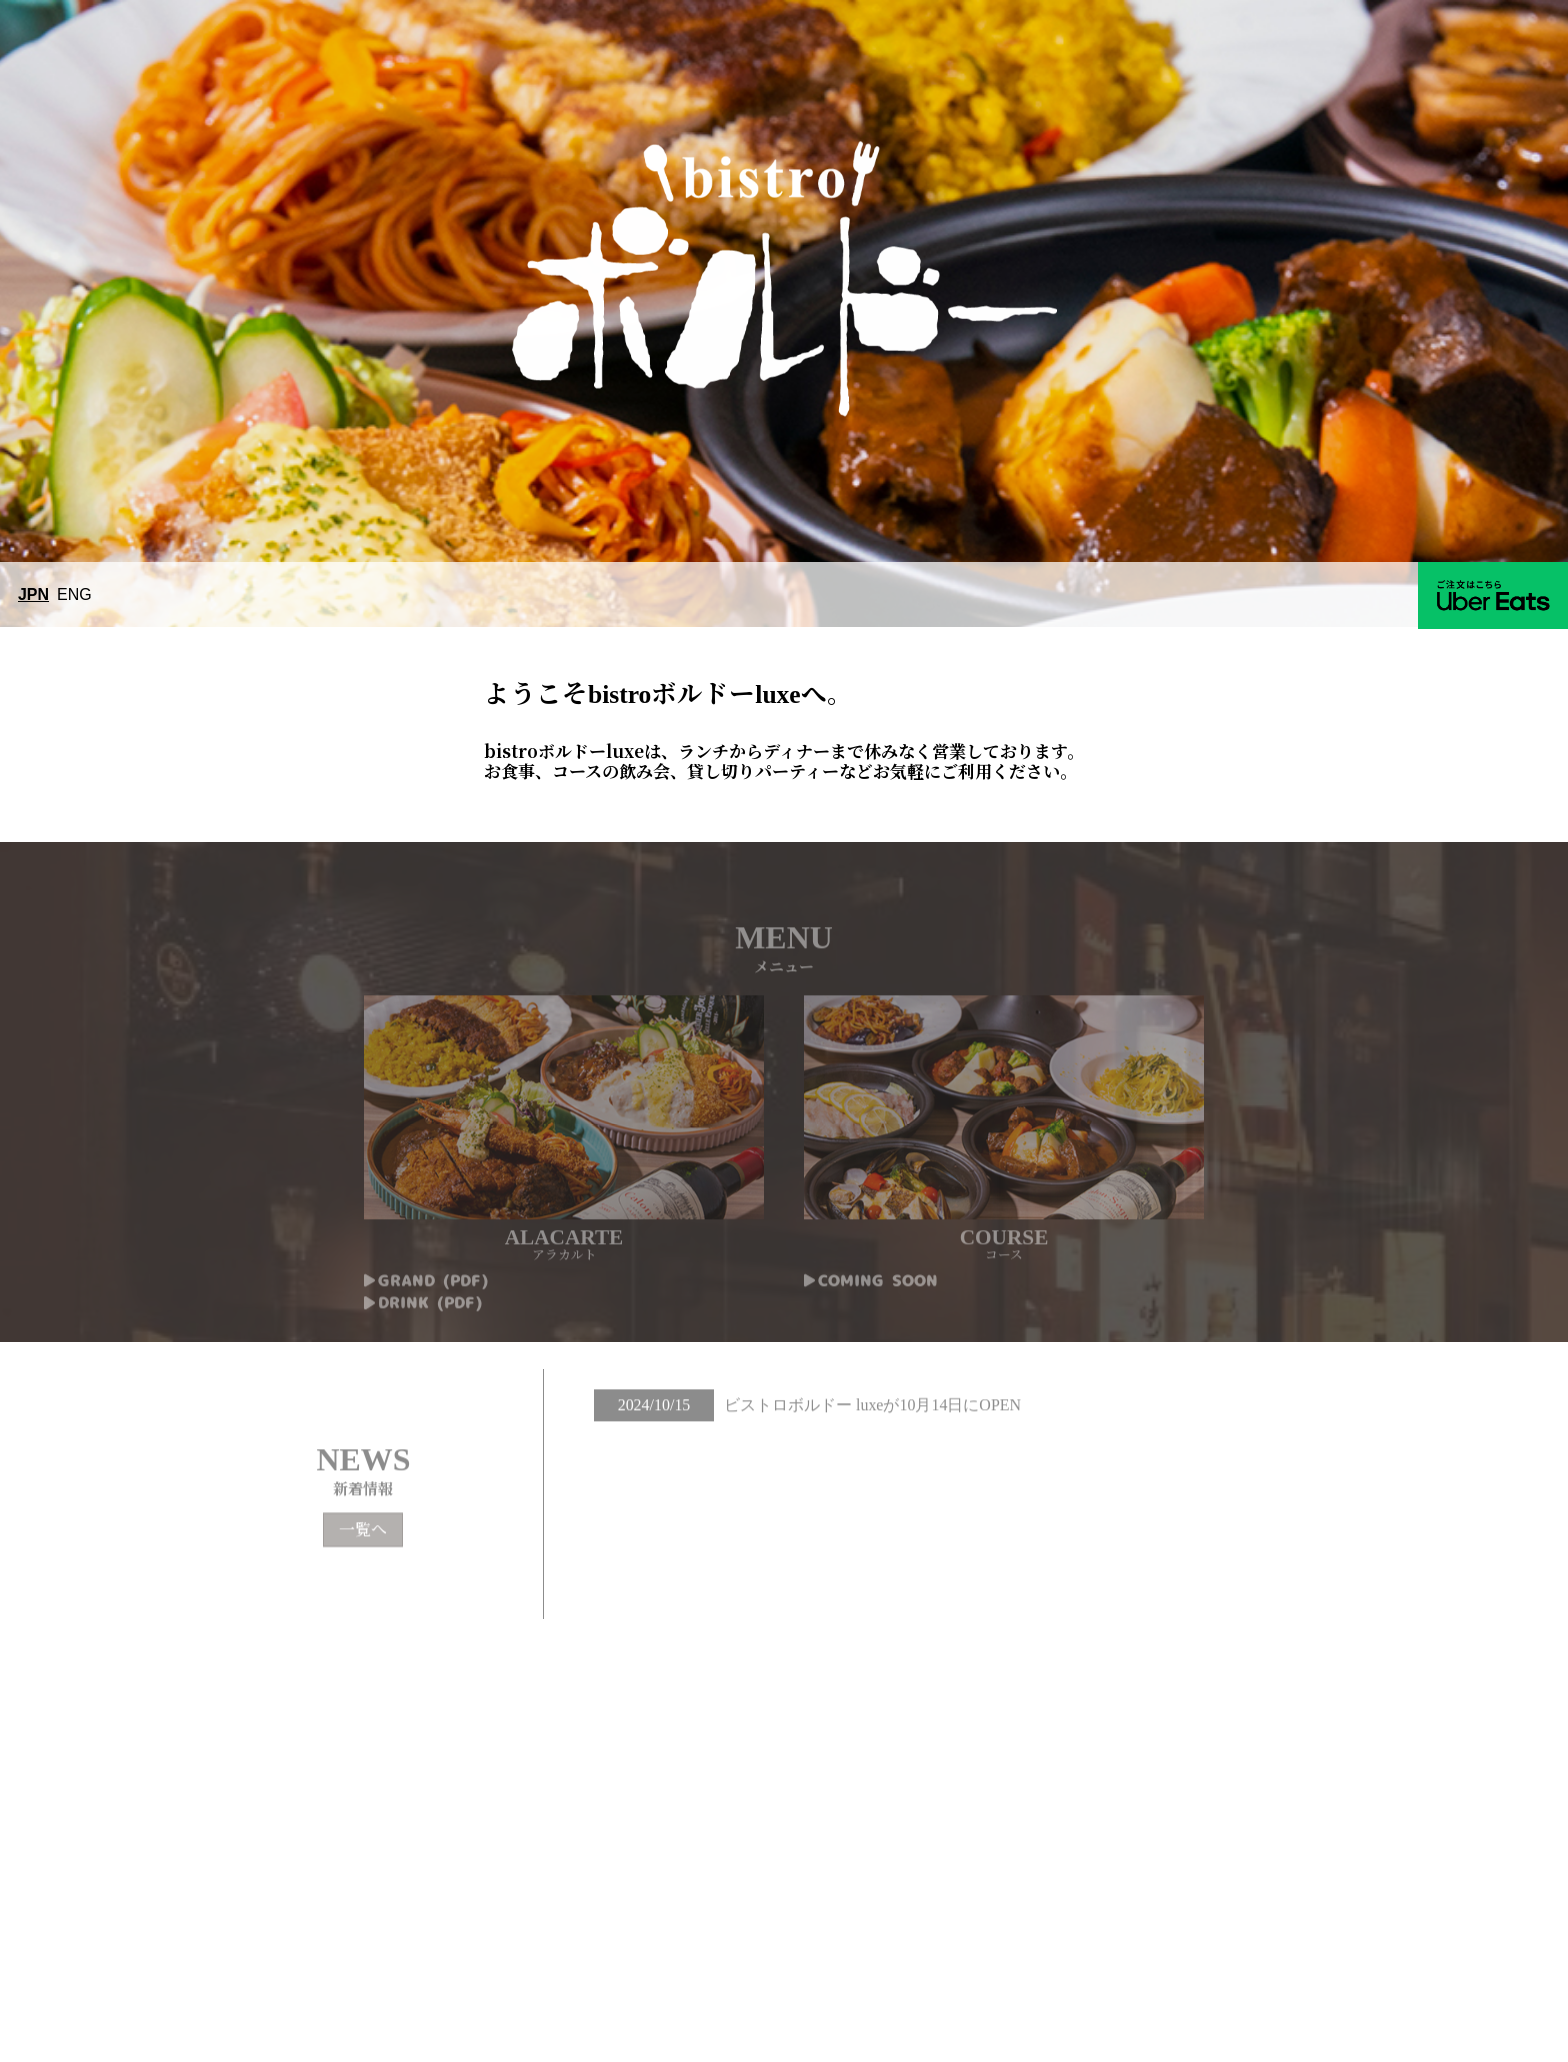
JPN (33, 594)
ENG (74, 594)
